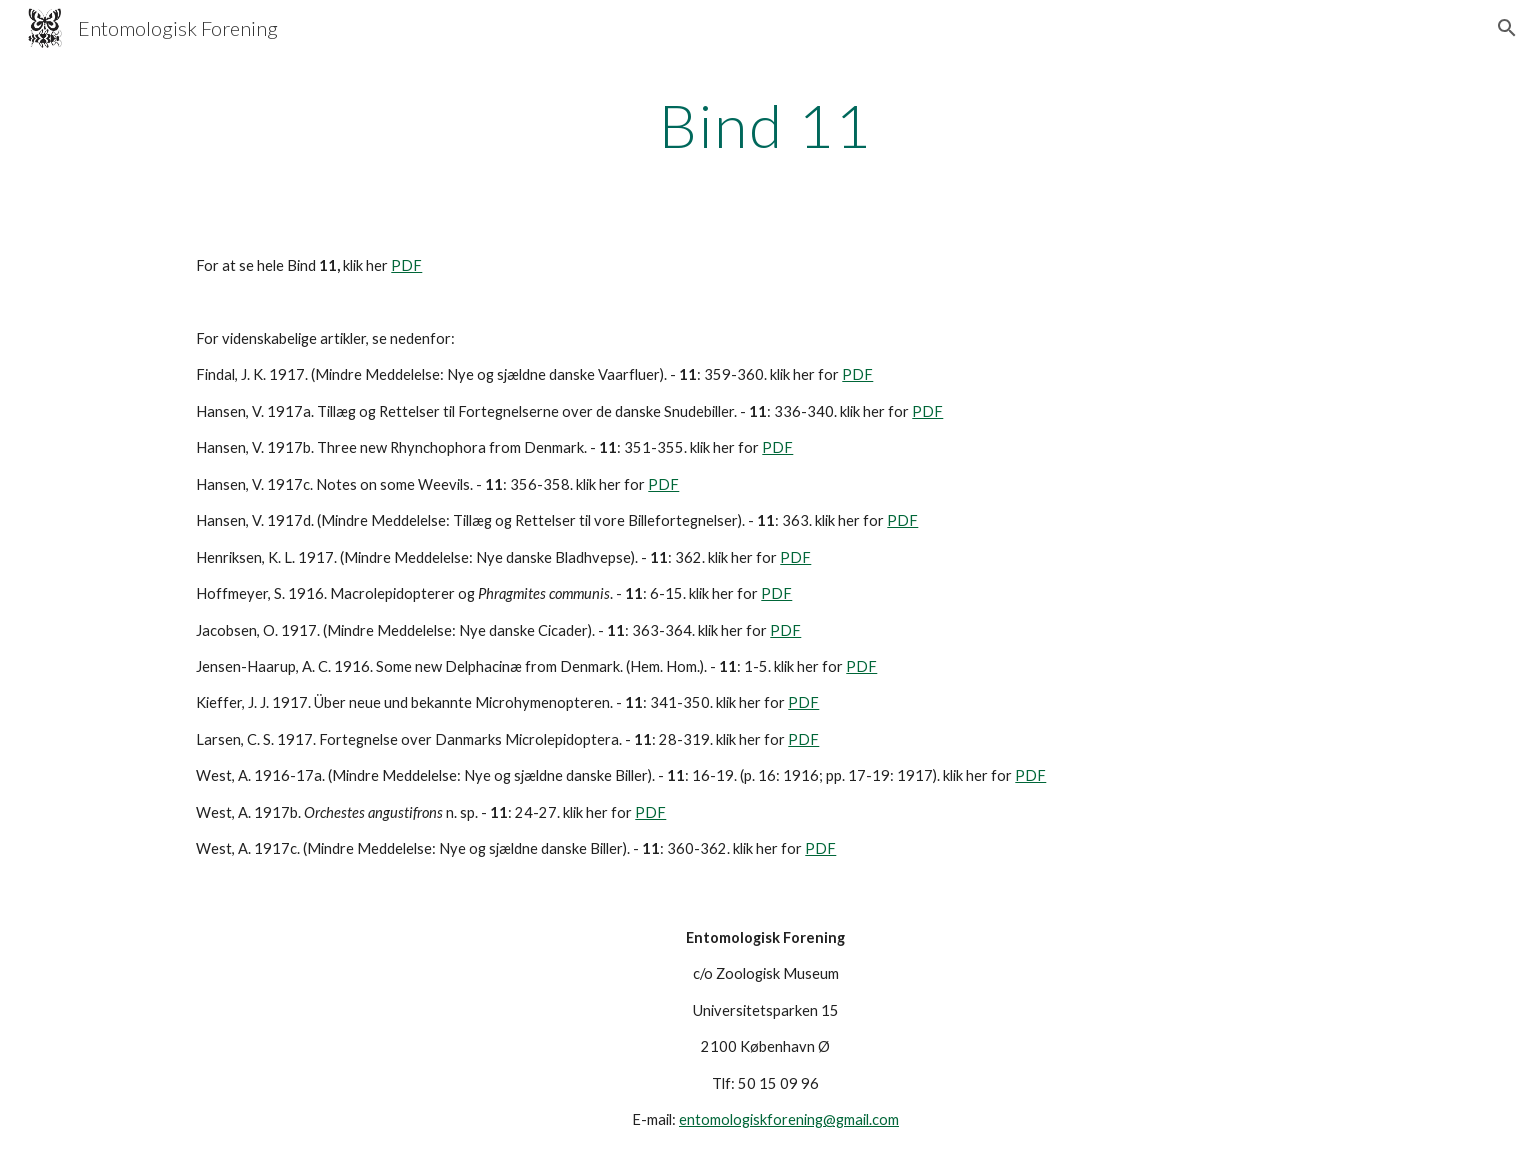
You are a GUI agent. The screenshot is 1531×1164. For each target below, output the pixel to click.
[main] (766, 125)
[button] (1507, 28)
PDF (406, 265)
